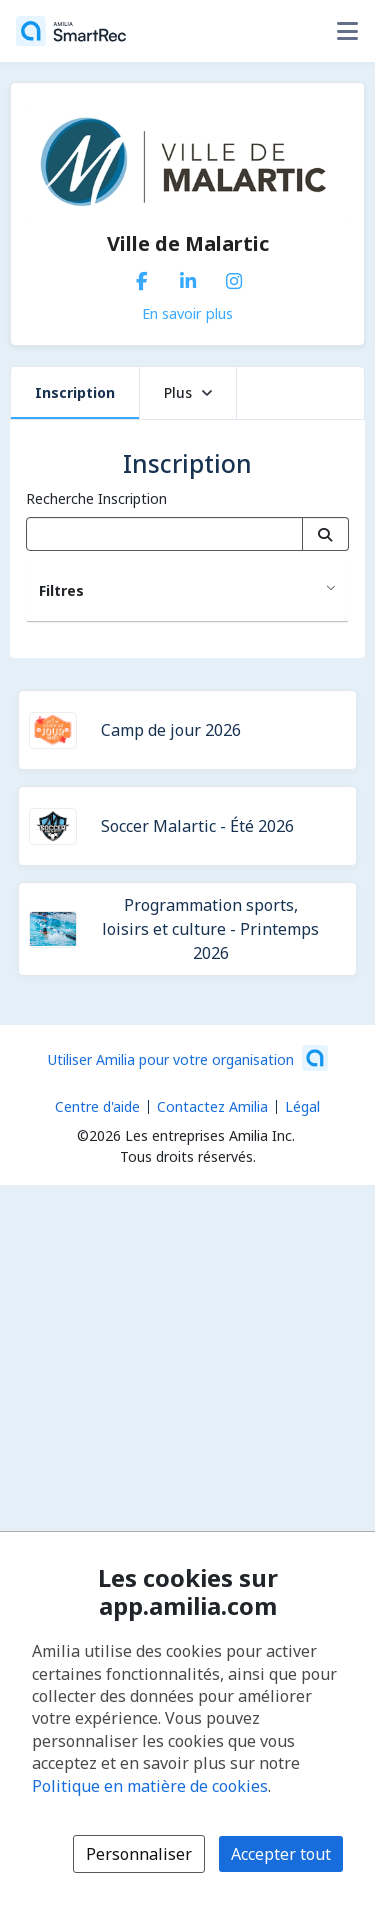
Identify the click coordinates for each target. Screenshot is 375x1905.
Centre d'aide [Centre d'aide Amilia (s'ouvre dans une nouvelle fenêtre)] (97, 1106)
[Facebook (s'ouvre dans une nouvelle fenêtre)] (142, 277)
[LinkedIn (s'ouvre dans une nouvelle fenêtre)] (188, 277)
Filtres (61, 590)
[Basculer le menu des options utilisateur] (347, 31)
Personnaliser (139, 1854)
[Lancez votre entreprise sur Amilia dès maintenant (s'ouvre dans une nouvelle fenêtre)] (188, 1058)
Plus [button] (188, 392)
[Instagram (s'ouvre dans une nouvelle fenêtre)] (234, 277)
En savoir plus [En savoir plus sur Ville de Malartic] (187, 313)
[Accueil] (71, 31)
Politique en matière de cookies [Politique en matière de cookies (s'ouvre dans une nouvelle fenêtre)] (150, 1786)
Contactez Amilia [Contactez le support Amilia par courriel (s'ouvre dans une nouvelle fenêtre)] (212, 1106)
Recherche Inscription (96, 498)
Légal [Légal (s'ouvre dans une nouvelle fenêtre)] (302, 1106)
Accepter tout (281, 1854)
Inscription (75, 392)
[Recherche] (325, 534)
